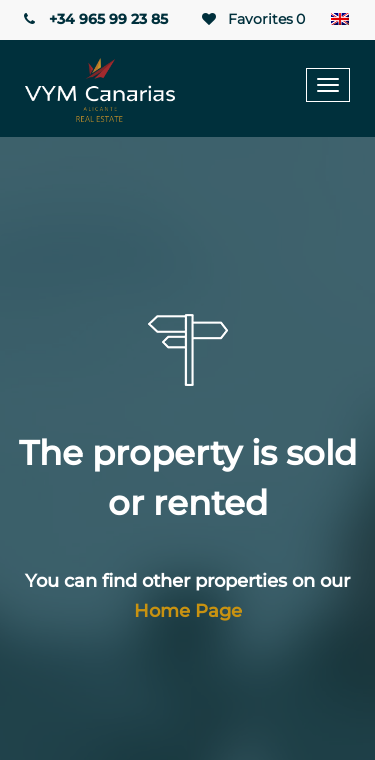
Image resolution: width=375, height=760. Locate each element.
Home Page (188, 611)
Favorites (252, 19)
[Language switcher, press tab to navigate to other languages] (340, 20)
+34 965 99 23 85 (94, 19)
